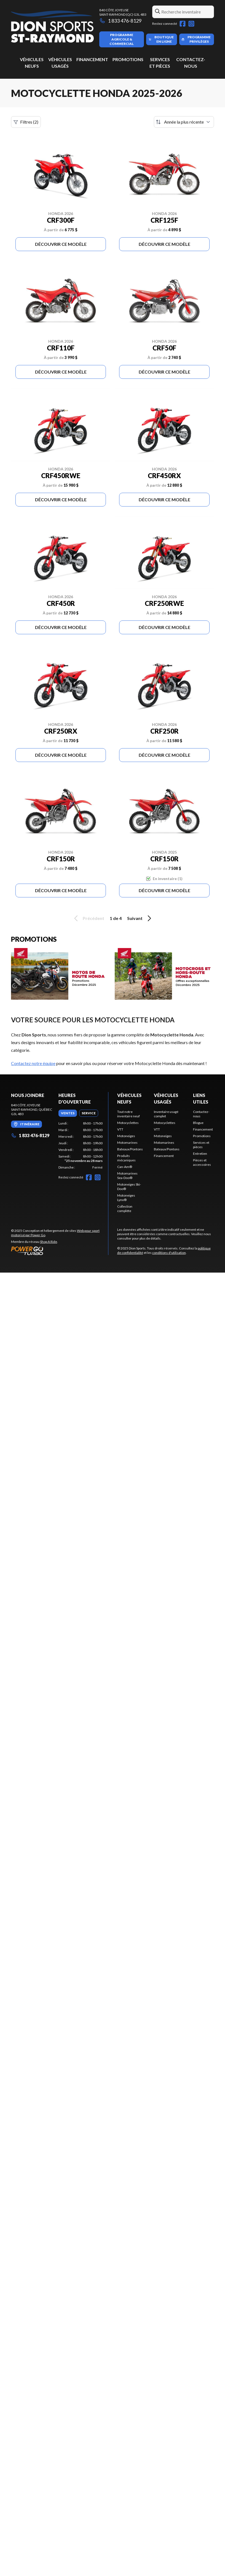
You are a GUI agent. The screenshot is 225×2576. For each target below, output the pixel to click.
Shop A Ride (48, 1242)
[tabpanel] (80, 1145)
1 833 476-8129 (120, 21)
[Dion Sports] (52, 26)
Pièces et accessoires (202, 1162)
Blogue (198, 1123)
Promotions (128, 59)
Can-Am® (124, 1167)
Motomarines (127, 1142)
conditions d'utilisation (169, 1253)
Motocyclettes (128, 1123)
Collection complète (124, 1208)
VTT (120, 1129)
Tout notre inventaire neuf (128, 1114)
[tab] (67, 1113)
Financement (92, 59)
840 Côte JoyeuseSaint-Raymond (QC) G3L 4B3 (122, 12)
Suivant (140, 918)
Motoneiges (126, 1136)
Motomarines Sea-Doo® (127, 1175)
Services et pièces (201, 1144)
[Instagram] (191, 23)
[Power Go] (59, 1250)
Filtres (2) (26, 122)
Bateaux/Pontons (130, 1149)
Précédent (88, 918)
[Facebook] (182, 23)
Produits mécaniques (126, 1158)
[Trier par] (184, 122)
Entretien (200, 1153)
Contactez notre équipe (33, 1063)
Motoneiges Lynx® (126, 1197)
